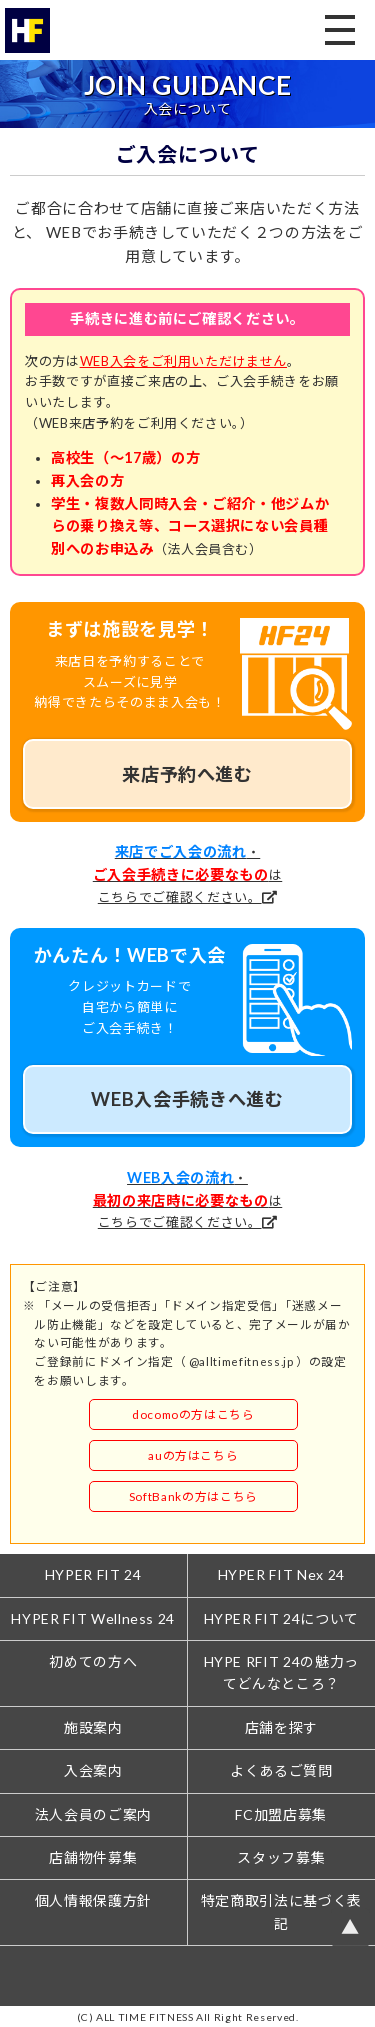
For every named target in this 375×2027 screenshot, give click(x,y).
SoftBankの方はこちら (193, 1496)
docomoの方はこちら (193, 1414)
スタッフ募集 (281, 1857)
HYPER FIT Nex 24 (281, 1574)
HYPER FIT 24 (93, 1574)
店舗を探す (281, 1727)
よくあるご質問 (281, 1770)
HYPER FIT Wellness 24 (93, 1618)
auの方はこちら (193, 1455)
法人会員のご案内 (93, 1814)
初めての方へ (93, 1661)
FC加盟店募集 (281, 1814)
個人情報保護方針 (93, 1900)
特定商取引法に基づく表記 (281, 1911)
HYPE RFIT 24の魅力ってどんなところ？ (281, 1672)
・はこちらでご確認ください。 (187, 874)
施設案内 (93, 1727)
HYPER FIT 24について (281, 1618)
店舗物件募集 (93, 1857)
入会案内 (93, 1770)
